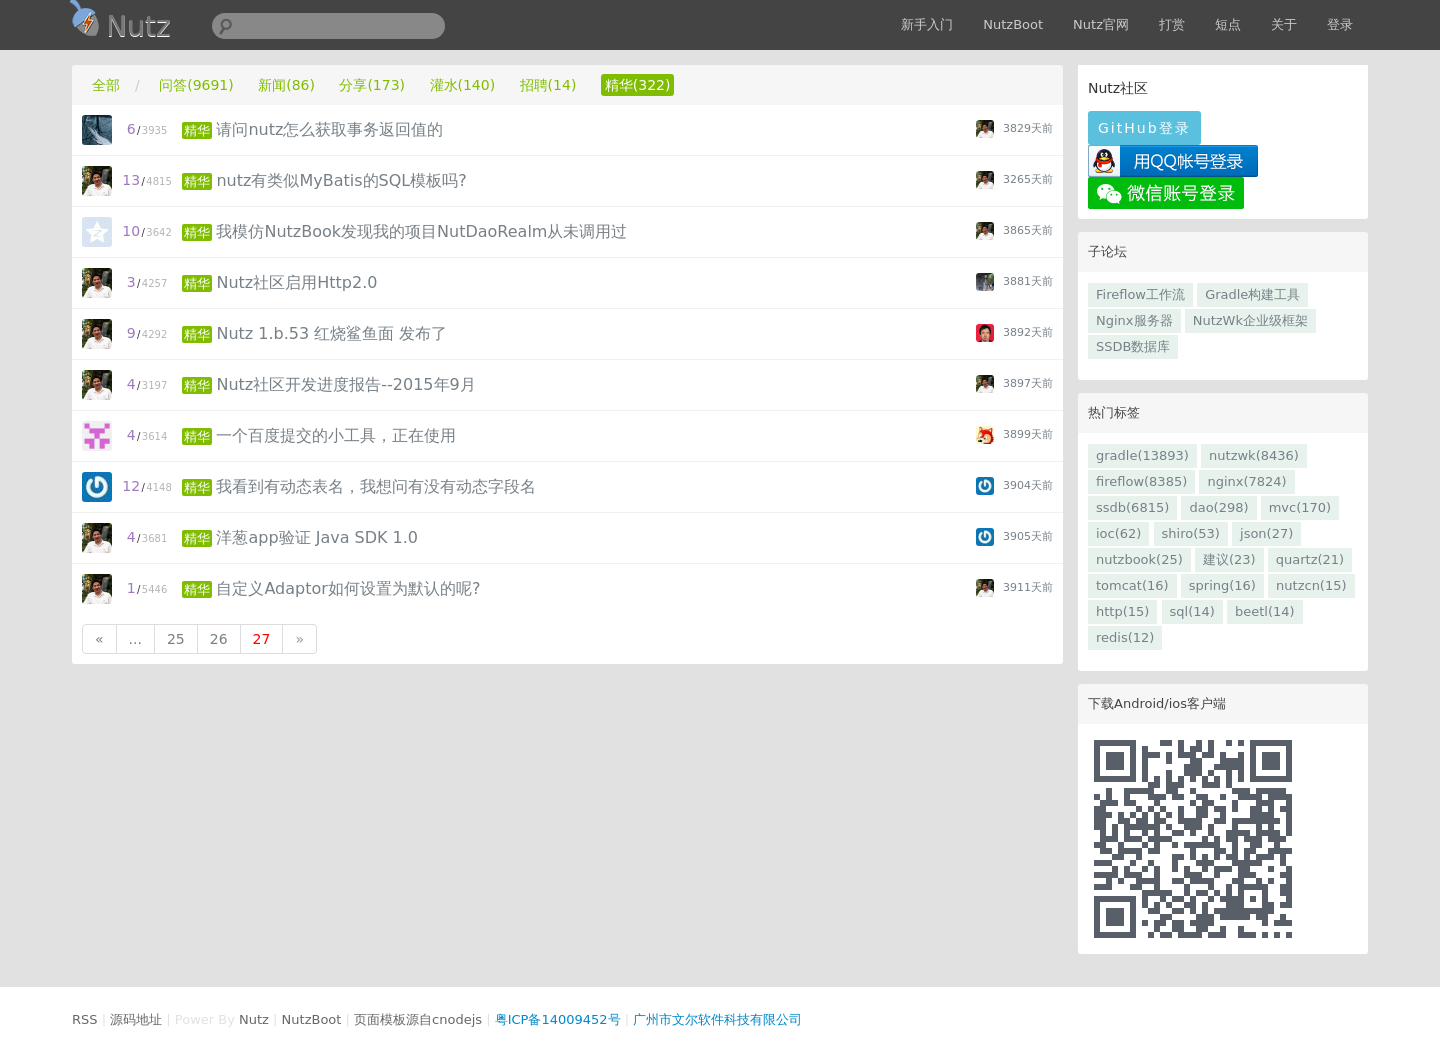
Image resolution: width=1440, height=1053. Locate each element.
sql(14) (1192, 611)
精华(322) (638, 85)
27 (262, 639)
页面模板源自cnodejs (418, 1019)
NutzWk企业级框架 (1250, 320)
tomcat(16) (1132, 585)
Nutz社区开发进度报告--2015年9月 (345, 384)
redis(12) (1125, 637)
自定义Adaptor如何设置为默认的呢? (348, 588)
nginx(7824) (1246, 481)
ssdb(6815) (1132, 507)
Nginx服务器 (1134, 320)
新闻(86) (286, 85)
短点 (1228, 24)
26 (219, 639)
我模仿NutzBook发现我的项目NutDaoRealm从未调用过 (421, 231)
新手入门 (927, 24)
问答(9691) (196, 85)
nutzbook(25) (1139, 559)
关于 (1284, 24)
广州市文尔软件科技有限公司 (717, 1019)
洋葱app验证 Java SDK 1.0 (317, 537)
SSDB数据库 (1133, 346)
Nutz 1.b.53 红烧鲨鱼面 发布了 (331, 333)
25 (176, 639)
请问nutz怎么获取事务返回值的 (329, 129)
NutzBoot (1013, 24)
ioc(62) (1118, 533)
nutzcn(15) (1311, 585)
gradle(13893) (1142, 455)
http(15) (1122, 611)
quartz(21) (1310, 559)
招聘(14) (548, 85)
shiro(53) (1191, 533)
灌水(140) (463, 85)
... (135, 639)
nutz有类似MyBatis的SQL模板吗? (341, 180)
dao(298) (1218, 507)
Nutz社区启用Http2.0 (296, 282)
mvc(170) (1300, 507)
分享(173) (372, 85)
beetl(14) (1265, 611)
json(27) (1266, 533)
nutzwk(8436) (1254, 455)
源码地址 (136, 1019)
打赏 (1172, 24)
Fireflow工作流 (1140, 294)
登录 (1340, 24)
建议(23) (1229, 559)
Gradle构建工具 (1252, 294)
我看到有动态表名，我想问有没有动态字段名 (376, 486)
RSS (85, 1019)
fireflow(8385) (1141, 481)
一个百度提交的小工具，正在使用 (336, 435)
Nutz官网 (1101, 24)
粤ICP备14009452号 (558, 1019)
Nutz (254, 1019)
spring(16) (1222, 585)
